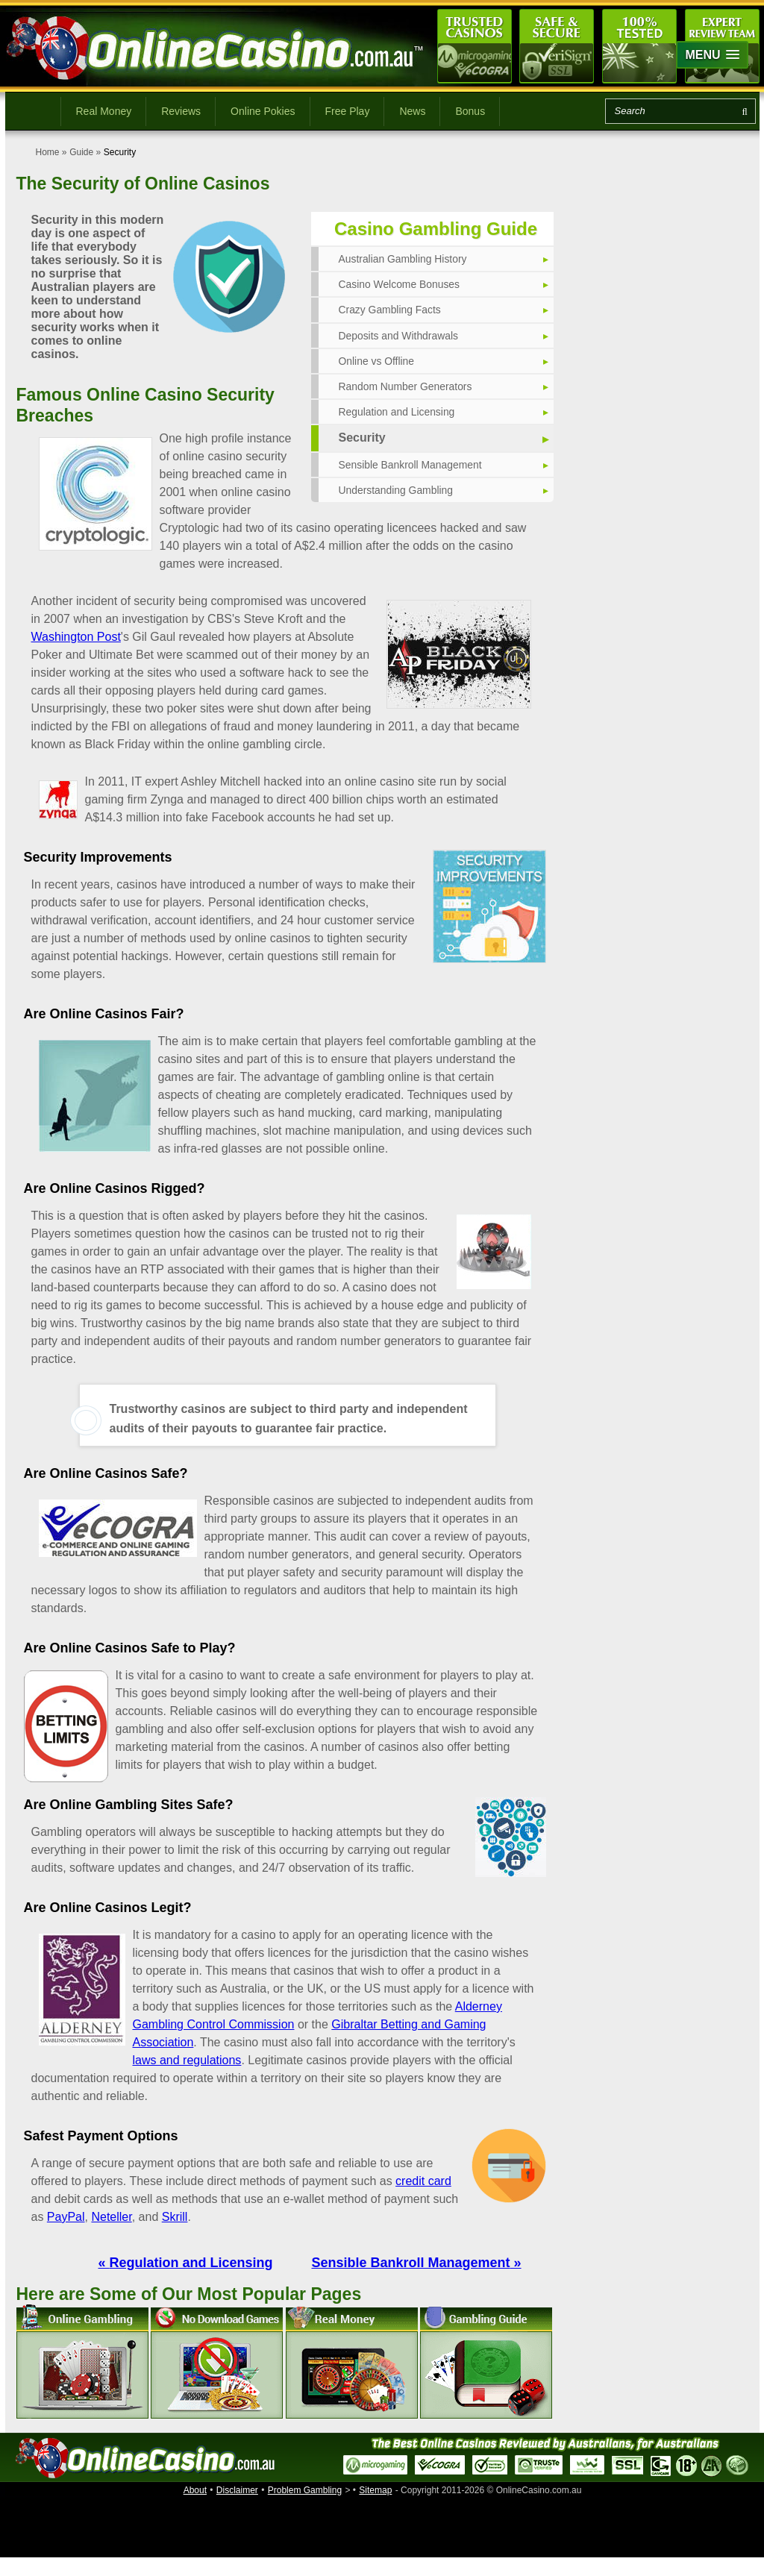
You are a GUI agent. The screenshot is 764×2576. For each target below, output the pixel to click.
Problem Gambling (305, 2490)
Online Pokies (263, 111)
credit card (423, 2181)
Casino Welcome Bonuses (400, 284)
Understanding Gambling (396, 490)
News (412, 111)
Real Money (104, 111)
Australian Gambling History (404, 259)
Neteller (111, 2216)
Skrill (175, 2216)
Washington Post (76, 636)
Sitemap (375, 2490)
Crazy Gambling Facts (390, 310)
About (195, 2490)
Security (362, 437)
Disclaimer (237, 2490)
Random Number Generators (406, 386)
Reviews (181, 111)
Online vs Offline (377, 361)
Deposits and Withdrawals (399, 336)
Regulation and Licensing (397, 412)
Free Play (347, 111)
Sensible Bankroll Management (411, 465)
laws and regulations (187, 2060)
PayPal (66, 2216)
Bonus (470, 111)
